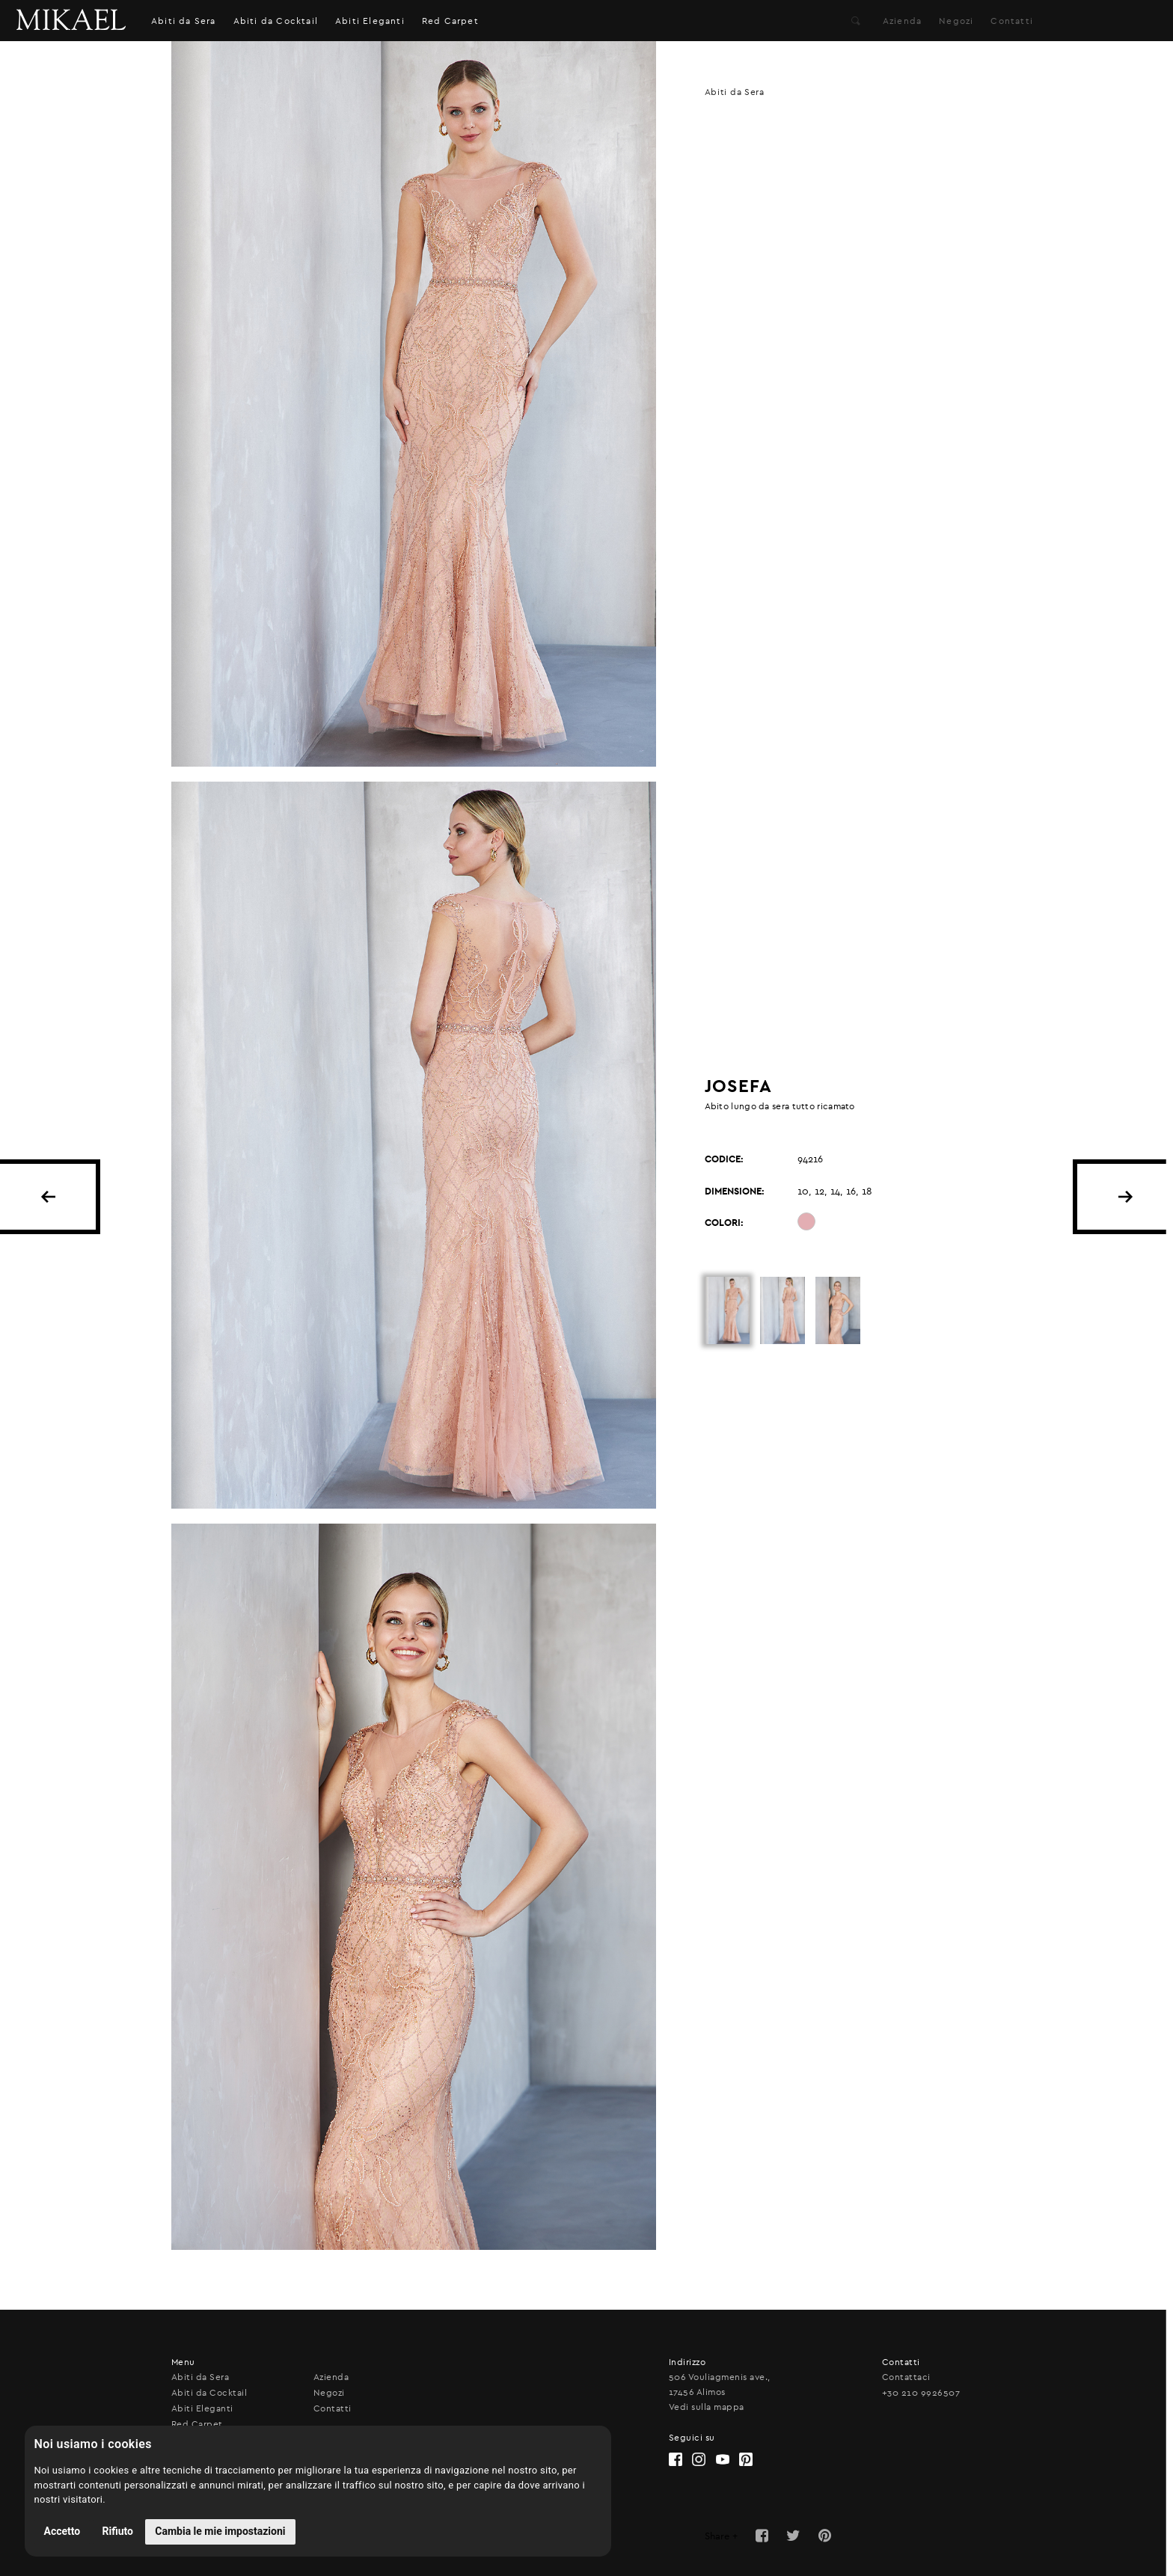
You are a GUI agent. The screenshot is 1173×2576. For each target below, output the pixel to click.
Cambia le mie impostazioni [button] (220, 2531)
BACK (48, 1197)
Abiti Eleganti (370, 20)
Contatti (1011, 20)
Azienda (902, 20)
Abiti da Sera (183, 20)
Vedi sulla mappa (706, 2406)
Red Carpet (450, 20)
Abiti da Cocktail (275, 20)
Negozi (956, 20)
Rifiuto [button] (118, 2531)
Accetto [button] (62, 2531)
